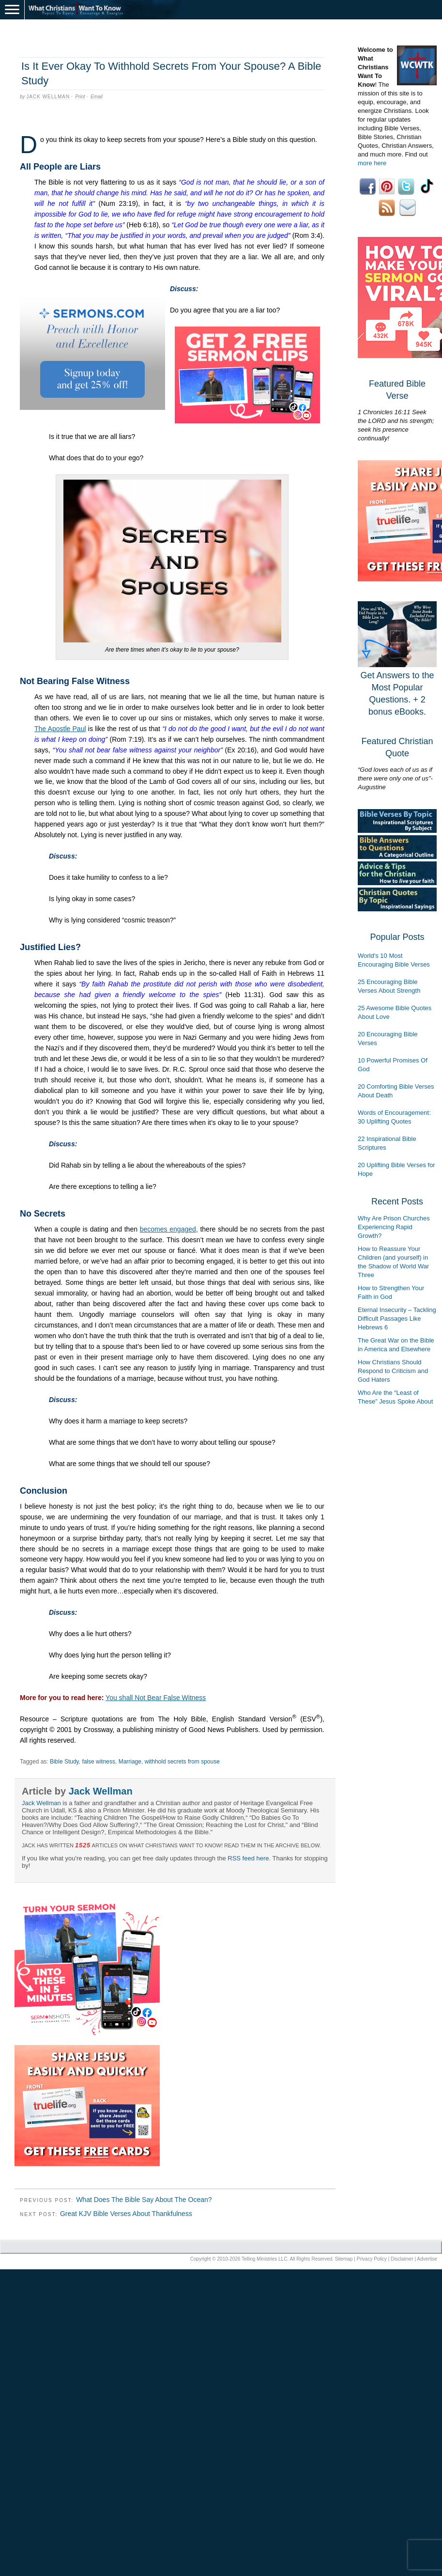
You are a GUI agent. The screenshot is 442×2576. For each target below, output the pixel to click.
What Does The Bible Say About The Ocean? (144, 2199)
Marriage (130, 1761)
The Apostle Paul (60, 729)
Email (97, 96)
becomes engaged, (169, 1229)
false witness (98, 1761)
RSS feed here (248, 1858)
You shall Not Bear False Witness (156, 1698)
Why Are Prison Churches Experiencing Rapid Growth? (394, 1227)
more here (372, 163)
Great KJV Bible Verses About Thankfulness (126, 2213)
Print (80, 96)
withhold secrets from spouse (182, 1761)
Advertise (427, 2259)
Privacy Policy (372, 2259)
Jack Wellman (48, 96)
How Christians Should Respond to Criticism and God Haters (393, 1370)
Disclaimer (402, 2259)
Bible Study (64, 1761)
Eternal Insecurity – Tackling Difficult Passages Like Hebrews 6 (397, 1318)
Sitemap (344, 2259)
